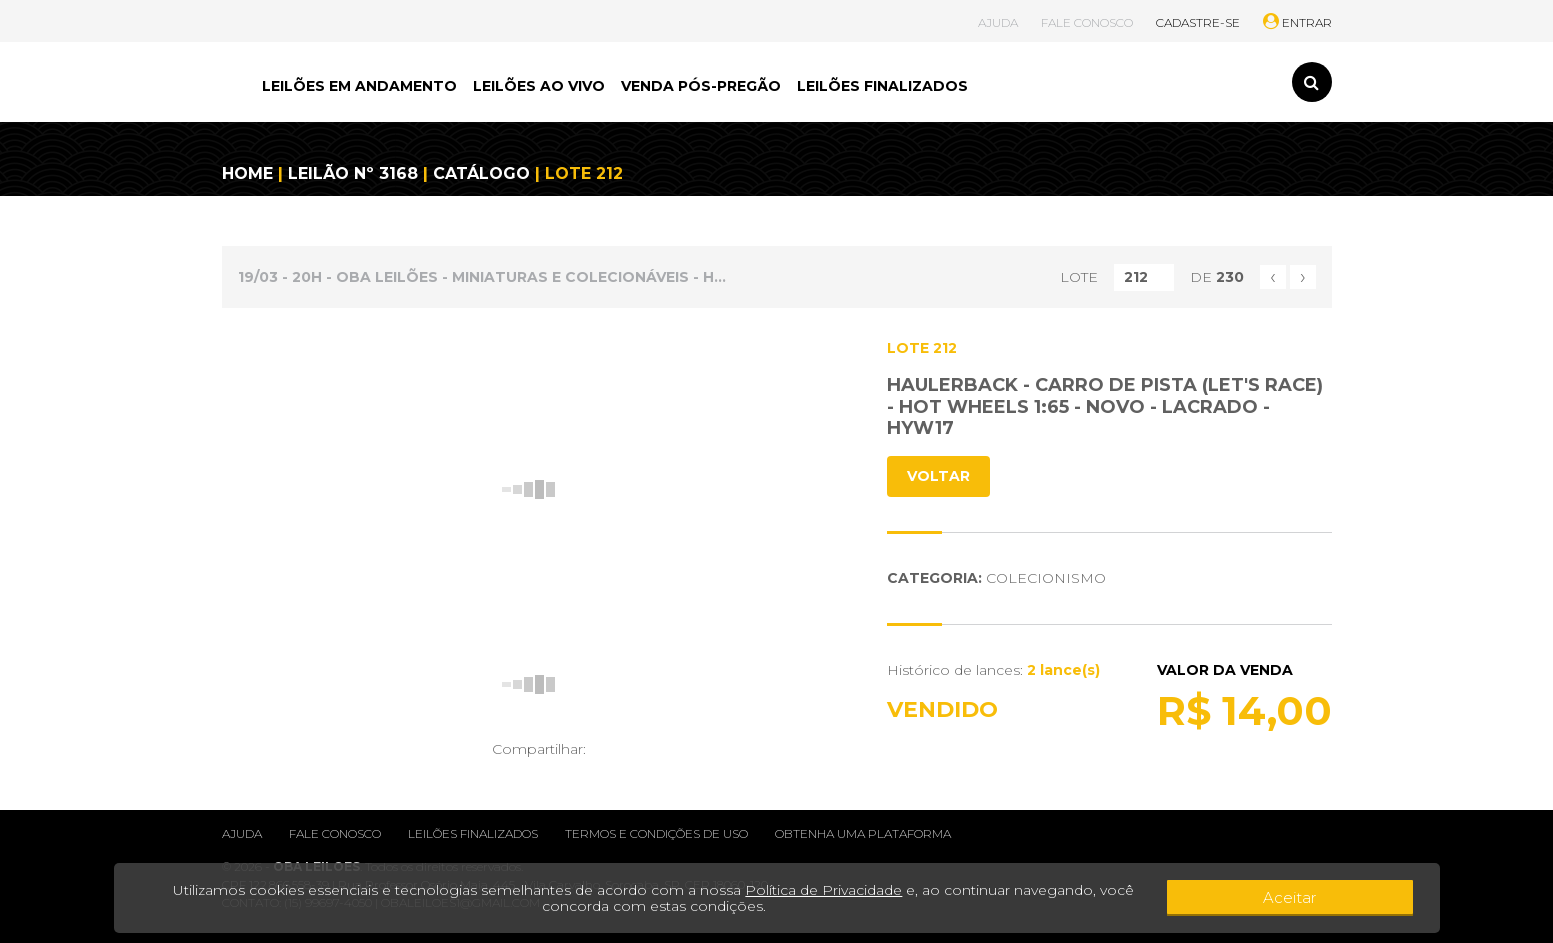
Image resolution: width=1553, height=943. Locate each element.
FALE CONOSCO (1087, 22)
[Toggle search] (1312, 82)
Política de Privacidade (816, 890)
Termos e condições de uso (656, 833)
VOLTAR (938, 476)
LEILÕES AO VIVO (539, 86)
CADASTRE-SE (1198, 22)
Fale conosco (335, 833)
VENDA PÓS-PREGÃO (701, 86)
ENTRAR (1297, 22)
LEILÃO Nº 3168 (353, 173)
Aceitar (1357, 898)
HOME (247, 173)
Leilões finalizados (473, 833)
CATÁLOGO (481, 173)
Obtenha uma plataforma (863, 833)
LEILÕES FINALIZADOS (882, 86)
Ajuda (242, 833)
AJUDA (998, 22)
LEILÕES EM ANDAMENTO (359, 86)
